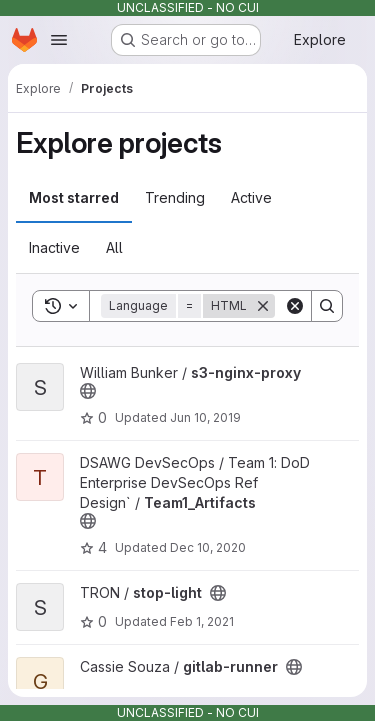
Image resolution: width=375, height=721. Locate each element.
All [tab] (114, 247)
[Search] (327, 306)
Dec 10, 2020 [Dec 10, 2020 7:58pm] (208, 547)
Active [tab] (251, 197)
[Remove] (263, 306)
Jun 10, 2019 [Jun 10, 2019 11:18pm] (205, 417)
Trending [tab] (175, 197)
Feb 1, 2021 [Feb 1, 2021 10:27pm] (202, 621)
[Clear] (295, 306)
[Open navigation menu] (59, 40)
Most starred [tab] (74, 197)
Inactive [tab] (54, 247)
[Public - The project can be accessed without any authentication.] (88, 391)
